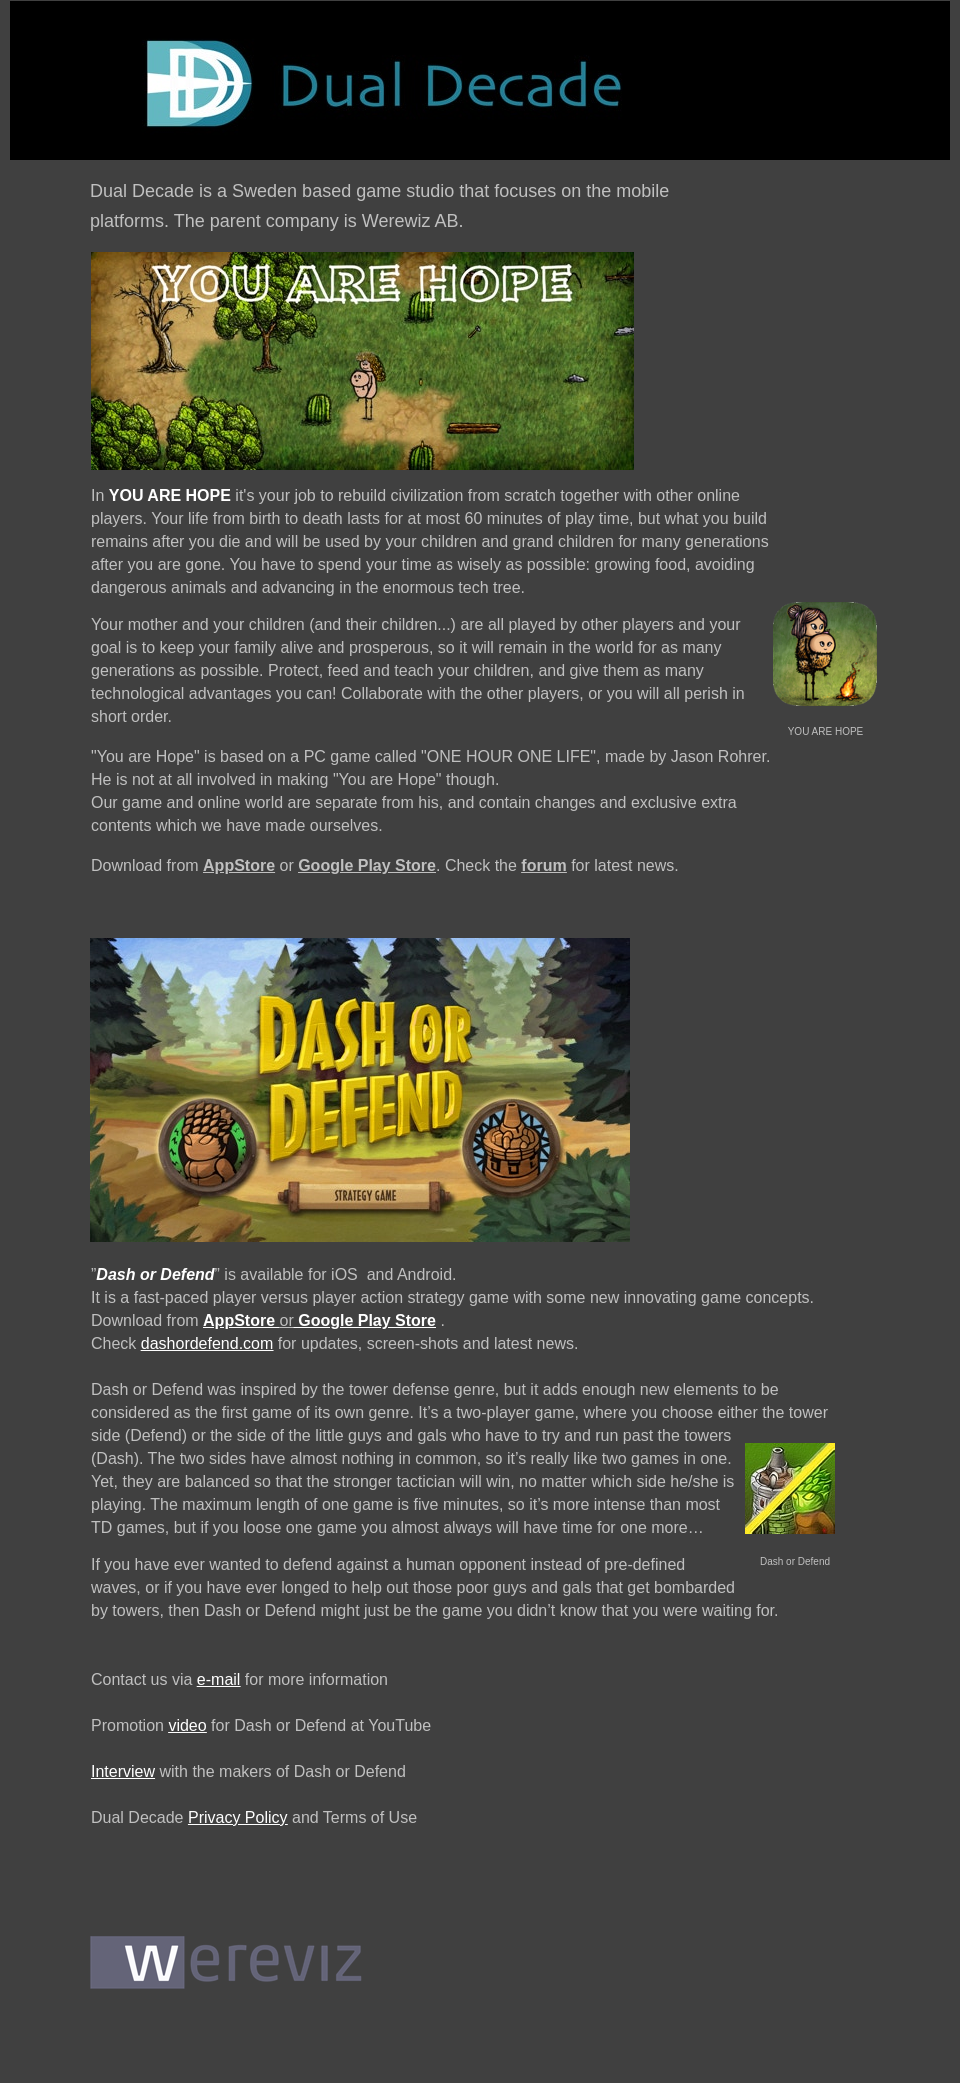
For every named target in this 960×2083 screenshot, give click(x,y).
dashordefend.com (207, 1343)
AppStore (239, 865)
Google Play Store (367, 865)
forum (543, 865)
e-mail (219, 1679)
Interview (123, 1771)
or (287, 1320)
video (187, 1725)
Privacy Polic (234, 1817)
